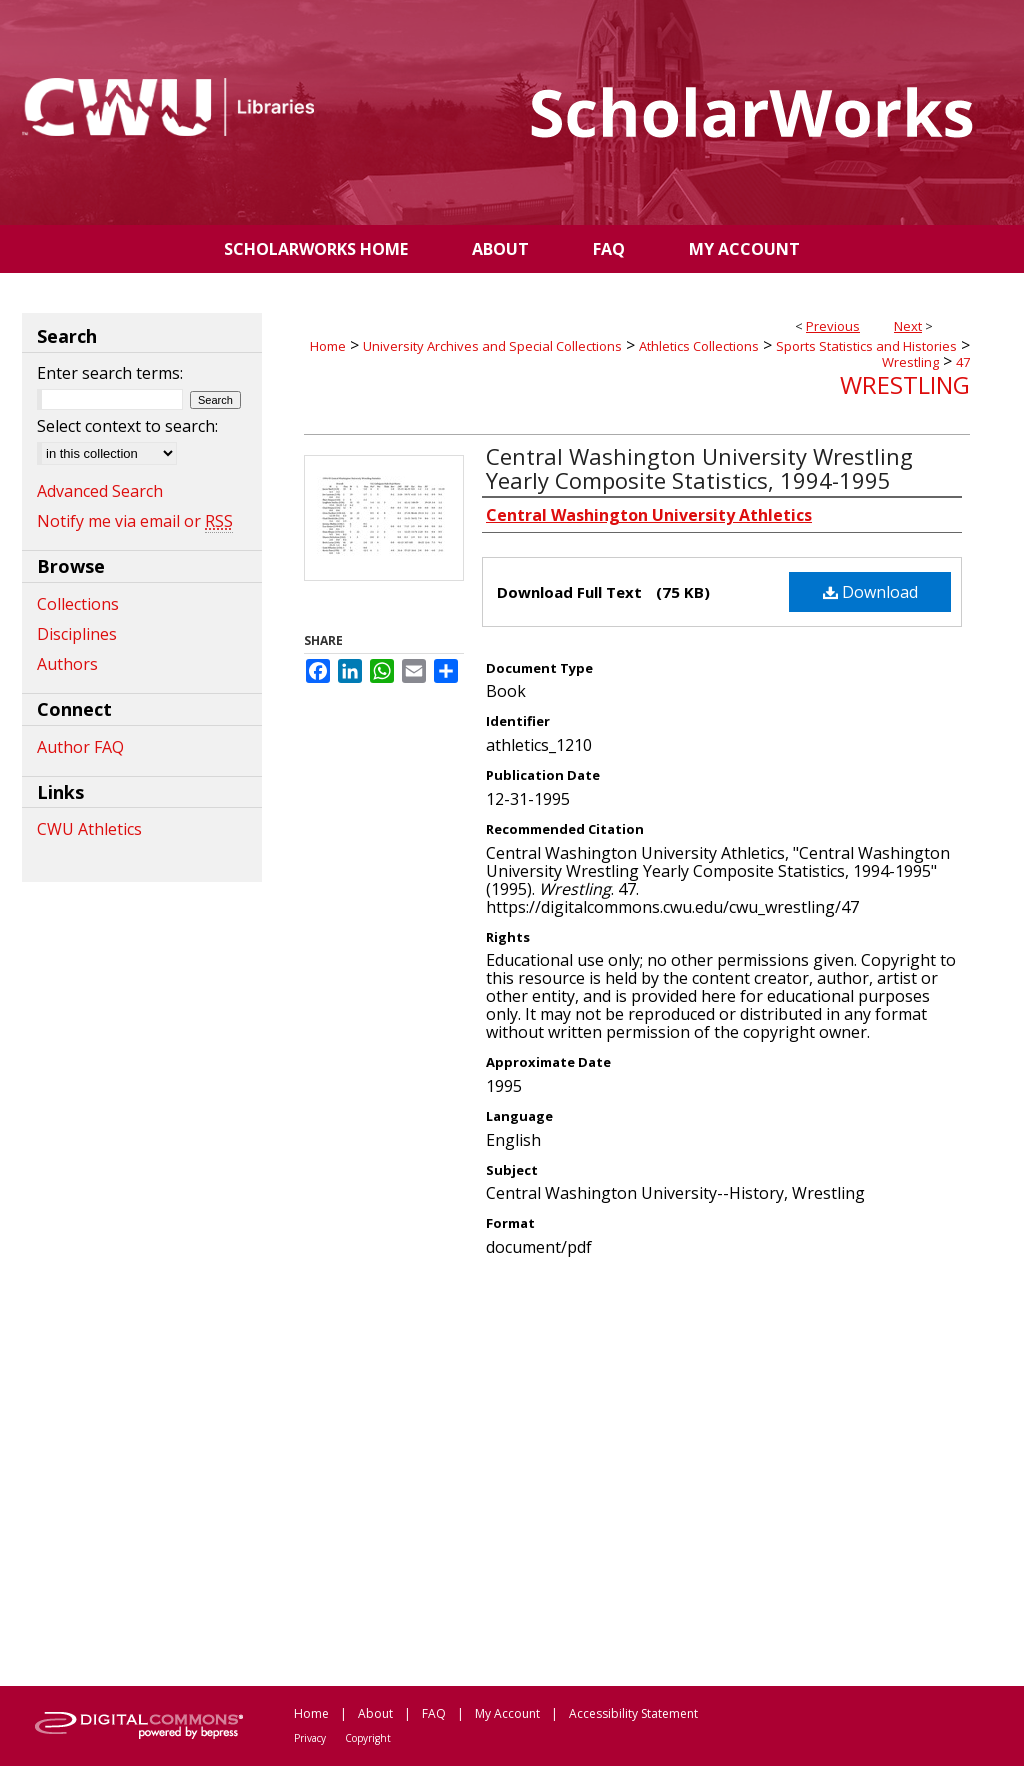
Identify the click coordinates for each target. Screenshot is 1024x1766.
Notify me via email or (135, 521)
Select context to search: (127, 426)
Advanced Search (100, 491)
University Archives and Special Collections (492, 346)
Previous (833, 326)
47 (963, 362)
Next (908, 326)
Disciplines (77, 634)
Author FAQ (80, 747)
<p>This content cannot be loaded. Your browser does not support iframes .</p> (637, 1470)
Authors (67, 664)
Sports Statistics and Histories (866, 346)
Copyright (368, 1738)
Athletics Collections (699, 346)
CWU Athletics (89, 829)
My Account (507, 1713)
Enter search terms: (110, 373)
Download (870, 592)
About (375, 1713)
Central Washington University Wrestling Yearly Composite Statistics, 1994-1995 (699, 468)
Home (328, 346)
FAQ (434, 1713)
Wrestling (910, 362)
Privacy (310, 1738)
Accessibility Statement (633, 1713)
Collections (78, 604)
